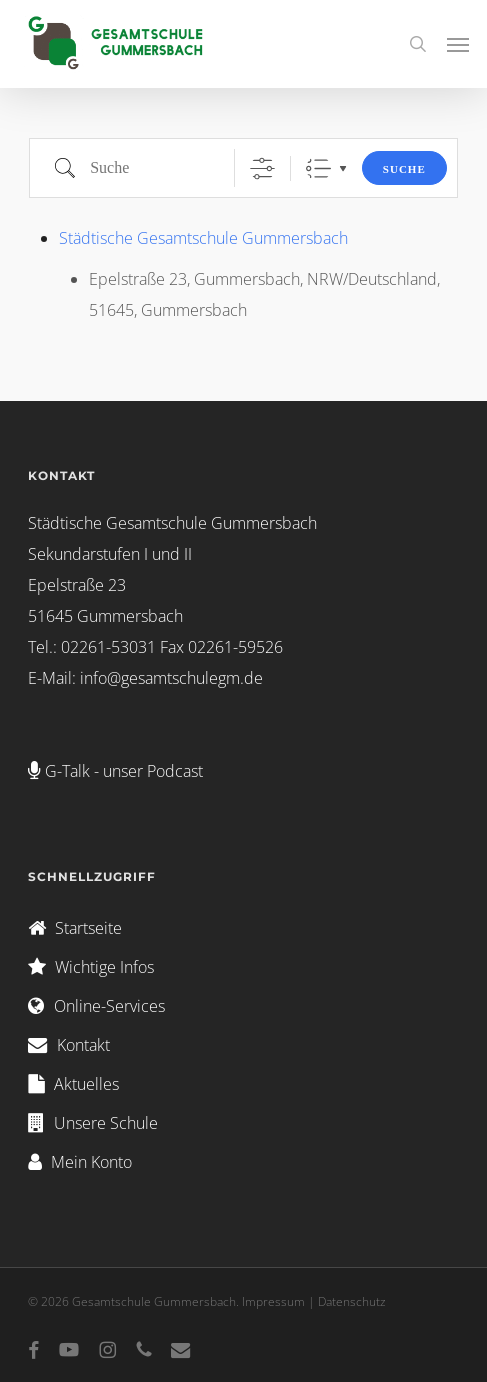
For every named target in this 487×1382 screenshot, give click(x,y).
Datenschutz (352, 1301)
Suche (404, 169)
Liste (318, 168)
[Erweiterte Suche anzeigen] (262, 168)
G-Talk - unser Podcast (124, 771)
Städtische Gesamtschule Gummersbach (203, 238)
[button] (458, 44)
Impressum (273, 1301)
